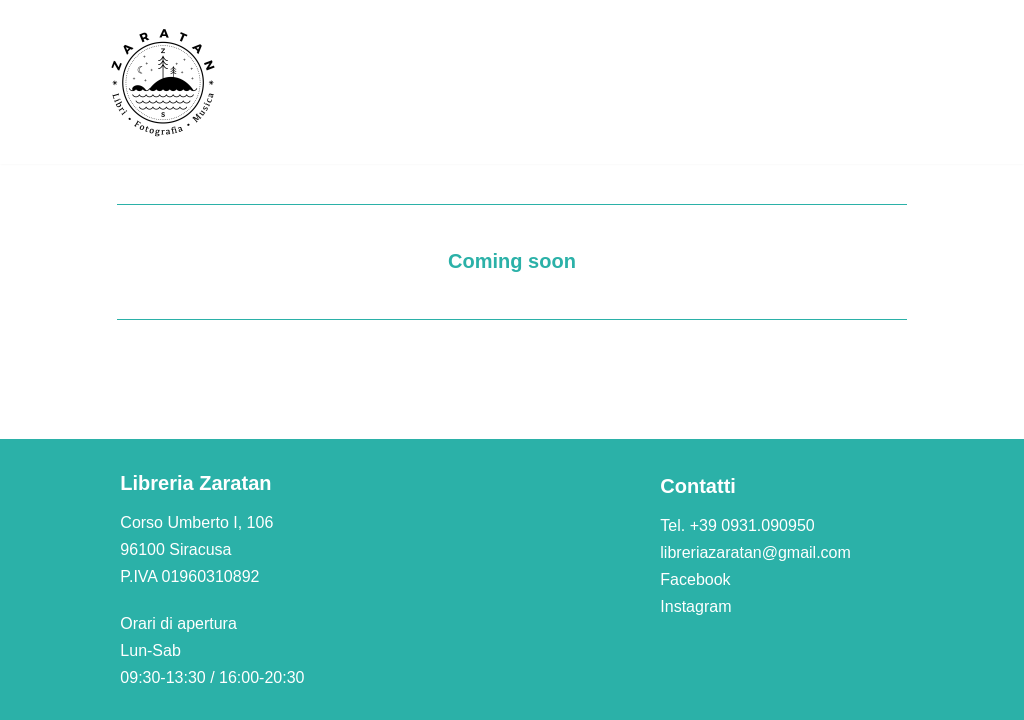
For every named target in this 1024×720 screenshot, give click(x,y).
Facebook (695, 579)
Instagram (695, 606)
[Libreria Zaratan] (164, 82)
